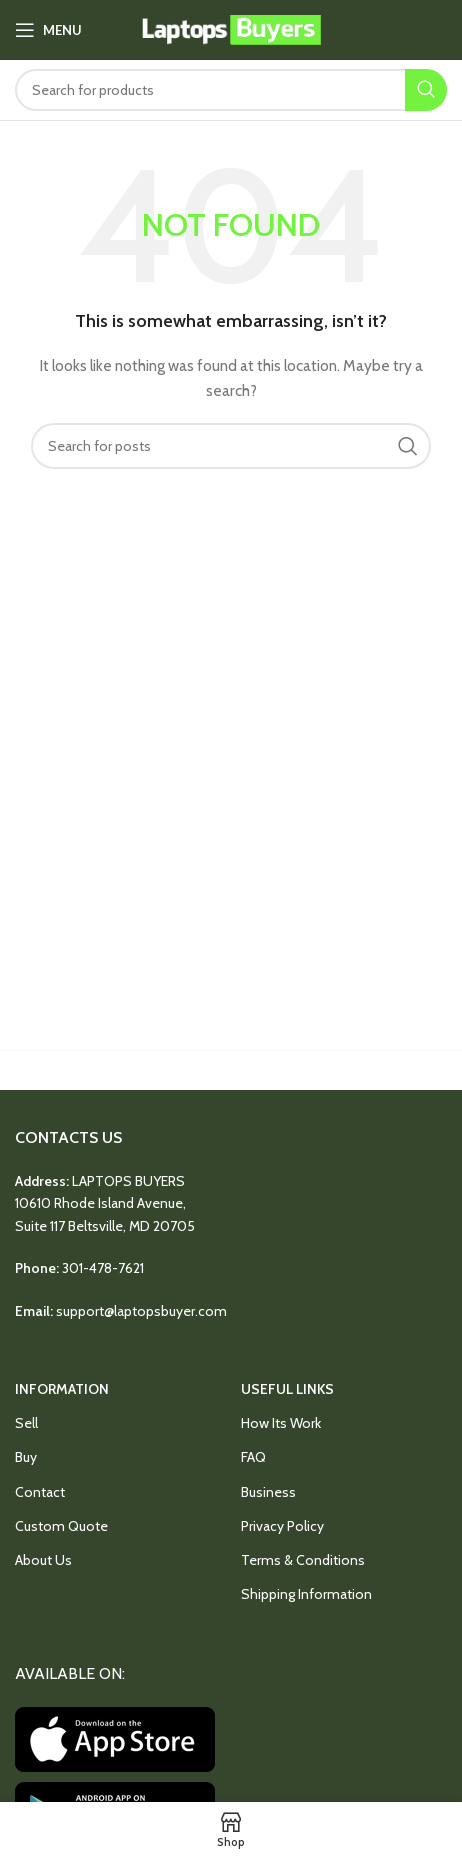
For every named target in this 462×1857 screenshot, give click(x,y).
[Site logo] (231, 28)
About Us (43, 1560)
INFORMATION (62, 1389)
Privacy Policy (282, 1526)
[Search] (231, 90)
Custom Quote (61, 1526)
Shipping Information (306, 1594)
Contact (40, 1492)
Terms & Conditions (303, 1560)
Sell (26, 1423)
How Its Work (281, 1423)
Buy (26, 1457)
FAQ (253, 1457)
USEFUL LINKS (287, 1389)
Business (268, 1492)
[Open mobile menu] (48, 30)
